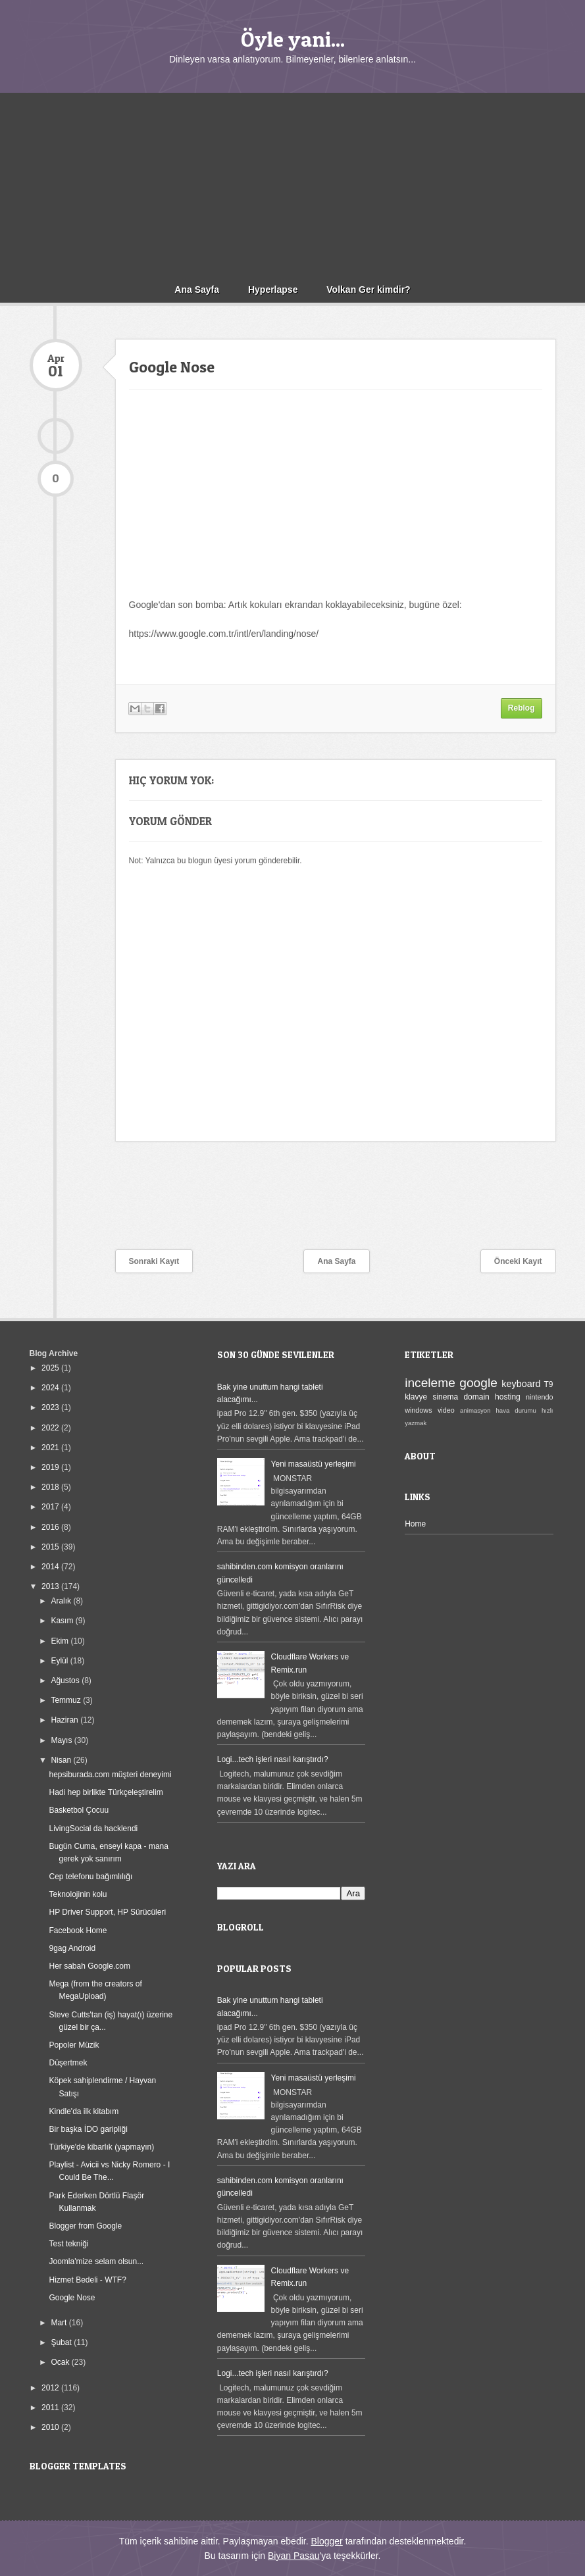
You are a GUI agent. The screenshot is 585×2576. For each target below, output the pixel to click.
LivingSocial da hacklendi (93, 1828)
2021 (51, 1447)
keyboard (520, 1383)
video (446, 1410)
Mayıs (62, 1740)
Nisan (62, 1760)
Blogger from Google (85, 2226)
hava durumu (516, 1410)
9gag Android (72, 1948)
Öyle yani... (293, 39)
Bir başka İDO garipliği (88, 2129)
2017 (51, 1506)
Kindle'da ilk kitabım (83, 2111)
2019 (51, 1467)
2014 (51, 1566)
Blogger (326, 2541)
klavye (416, 1397)
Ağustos (66, 1680)
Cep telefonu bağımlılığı (90, 1876)
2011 (51, 2407)
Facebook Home (78, 1930)
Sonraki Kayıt (154, 1261)
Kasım (63, 1620)
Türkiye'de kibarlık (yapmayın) (101, 2147)
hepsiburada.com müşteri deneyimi (110, 1774)
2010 (51, 2427)
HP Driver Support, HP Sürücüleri (107, 1912)
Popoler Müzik (74, 2045)
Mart (59, 2322)
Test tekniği (68, 2243)
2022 (51, 1427)
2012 (51, 2387)
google (478, 1383)
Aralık (62, 1600)
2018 (51, 1487)
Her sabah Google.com (89, 1966)
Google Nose (72, 2297)
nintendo (539, 1397)
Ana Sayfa (196, 289)
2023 (51, 1407)
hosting (508, 1397)
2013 (51, 1586)
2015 (51, 1547)
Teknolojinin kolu (78, 1894)
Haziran (65, 1720)
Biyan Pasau (294, 2555)
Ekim (60, 1641)
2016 (51, 1527)
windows (418, 1410)
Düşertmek (68, 2062)
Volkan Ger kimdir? (368, 289)
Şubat (62, 2342)
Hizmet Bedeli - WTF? (87, 2280)
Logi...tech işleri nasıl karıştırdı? (272, 1759)
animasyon (475, 1410)
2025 (51, 1368)
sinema (445, 1397)
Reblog (521, 708)
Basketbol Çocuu (79, 1810)
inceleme (430, 1383)
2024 (51, 1387)
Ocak (61, 2362)
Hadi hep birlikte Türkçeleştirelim (106, 1792)
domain (476, 1397)
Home (415, 1523)
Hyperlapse (272, 289)
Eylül (60, 1660)
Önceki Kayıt (518, 1261)
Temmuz (67, 1700)
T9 (548, 1384)
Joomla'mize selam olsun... (96, 2261)
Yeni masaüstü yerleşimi (313, 1464)
